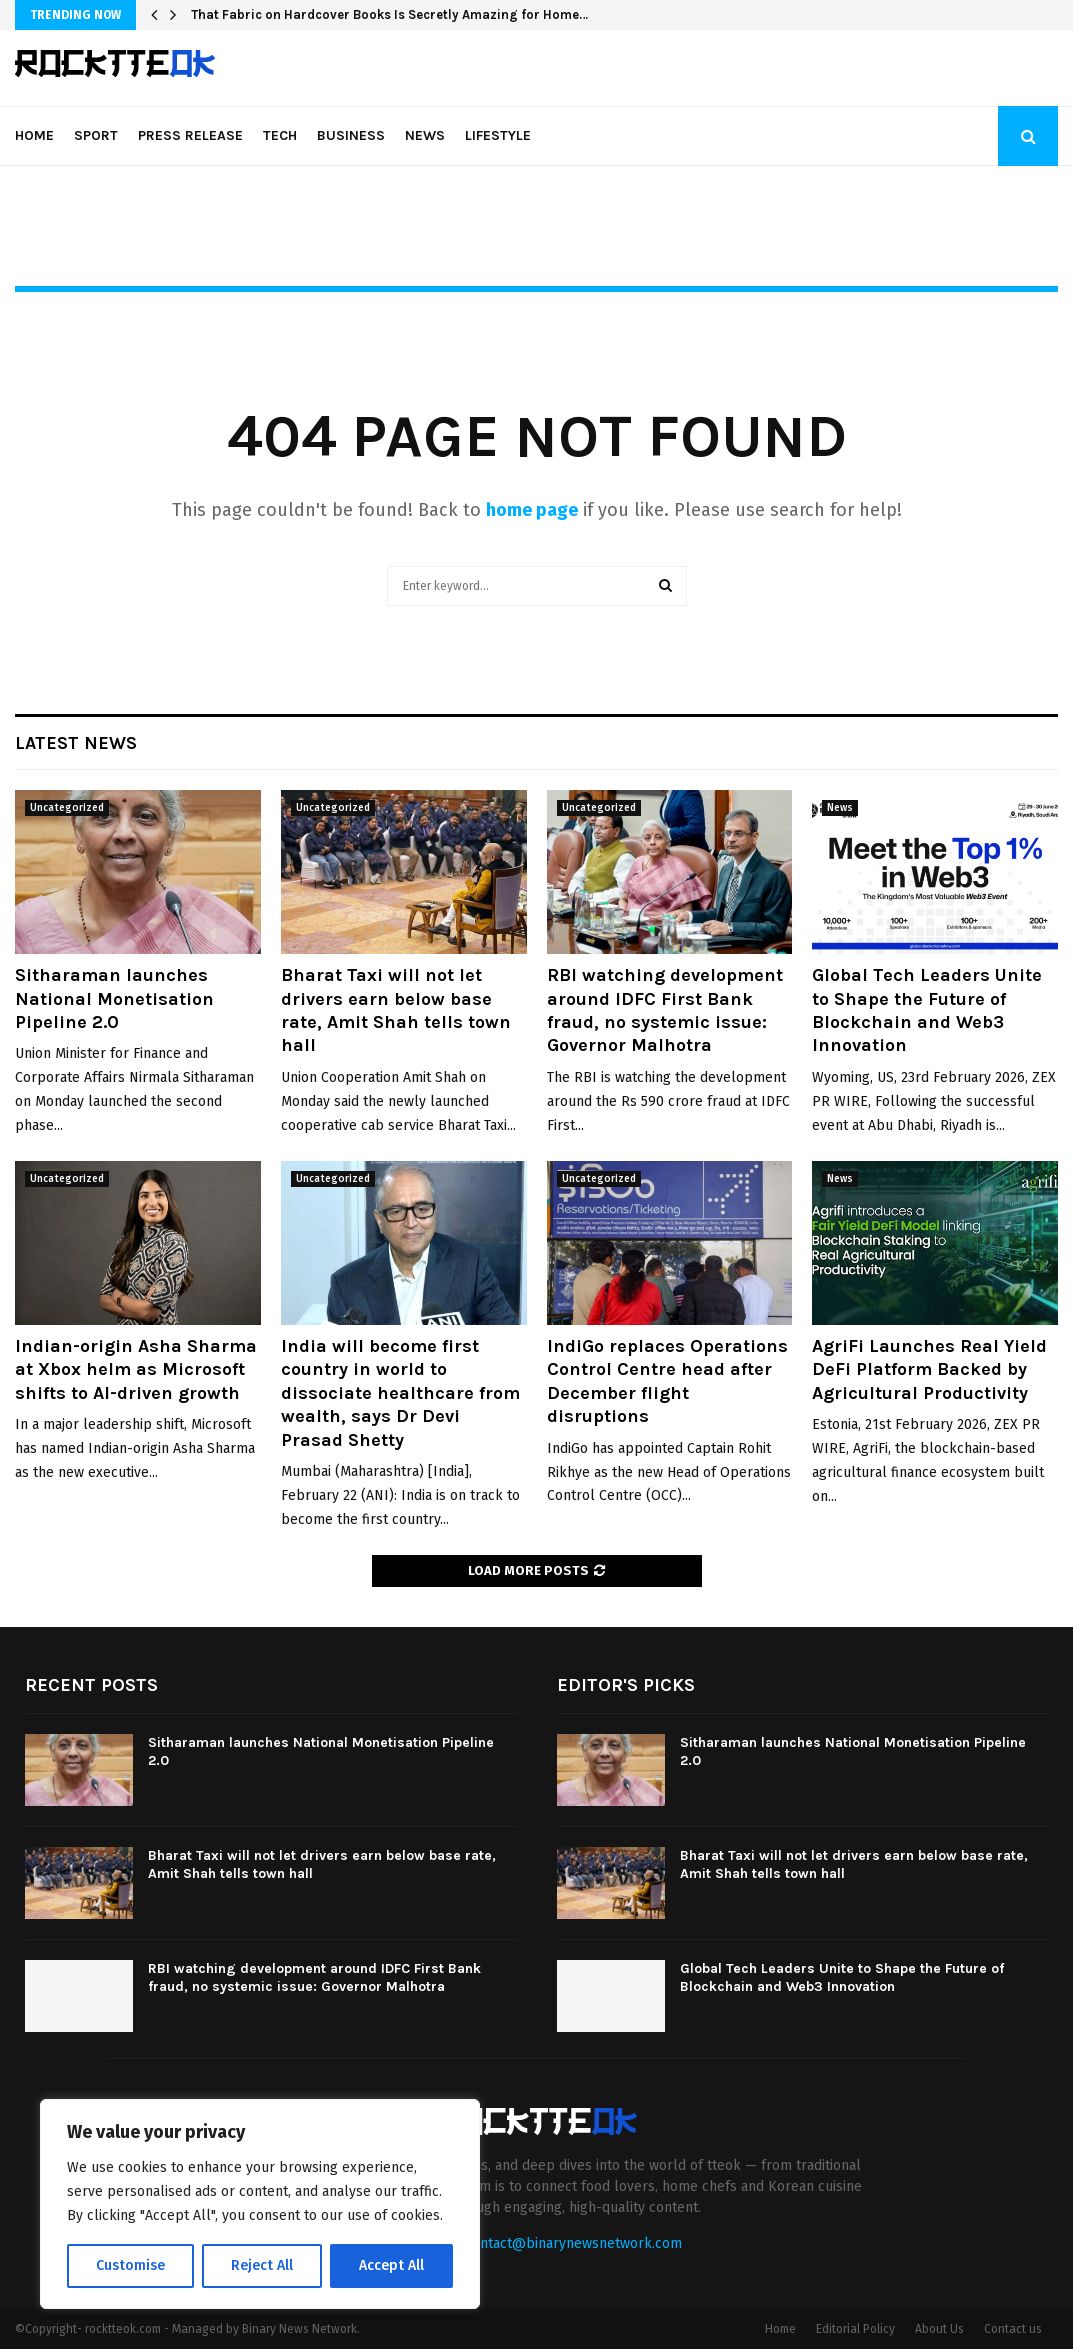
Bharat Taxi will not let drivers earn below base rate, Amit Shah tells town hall (396, 1010)
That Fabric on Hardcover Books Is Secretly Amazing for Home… (389, 14)
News (425, 135)
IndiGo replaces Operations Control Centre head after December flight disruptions (667, 1381)
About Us (939, 2329)
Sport (96, 135)
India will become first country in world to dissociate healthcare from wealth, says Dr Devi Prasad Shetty (400, 1393)
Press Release (190, 135)
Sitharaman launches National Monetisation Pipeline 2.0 (114, 998)
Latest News (76, 743)
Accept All (391, 2265)
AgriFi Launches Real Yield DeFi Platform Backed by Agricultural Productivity (929, 1369)
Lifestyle (498, 135)
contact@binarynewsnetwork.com (573, 2243)
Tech (280, 135)
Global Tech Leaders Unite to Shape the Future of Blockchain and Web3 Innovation (927, 1010)
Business (351, 135)
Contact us (1013, 2329)
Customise (130, 2265)
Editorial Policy (855, 2329)
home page (532, 510)
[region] (260, 2204)
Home (34, 135)
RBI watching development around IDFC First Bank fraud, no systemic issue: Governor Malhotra (665, 1010)
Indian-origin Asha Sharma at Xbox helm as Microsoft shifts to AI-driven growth (136, 1369)
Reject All (262, 2265)
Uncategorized (67, 808)
